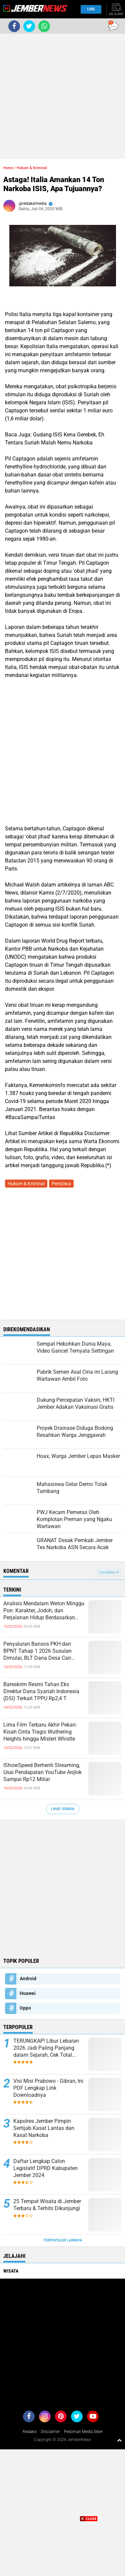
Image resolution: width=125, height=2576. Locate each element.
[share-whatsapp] (44, 26)
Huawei (28, 1993)
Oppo (25, 2008)
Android (28, 1978)
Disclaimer (50, 2431)
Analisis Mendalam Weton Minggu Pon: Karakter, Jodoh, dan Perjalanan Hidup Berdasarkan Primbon (43, 1610)
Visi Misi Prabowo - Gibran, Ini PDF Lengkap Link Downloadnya (48, 2088)
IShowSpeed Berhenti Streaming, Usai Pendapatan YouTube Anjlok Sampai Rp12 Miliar (42, 1772)
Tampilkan (108, 1572)
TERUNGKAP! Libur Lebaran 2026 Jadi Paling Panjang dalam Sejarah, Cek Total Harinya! (46, 2048)
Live (89, 9)
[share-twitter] (29, 26)
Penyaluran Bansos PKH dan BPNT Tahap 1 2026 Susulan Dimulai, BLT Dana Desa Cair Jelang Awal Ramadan (37, 1651)
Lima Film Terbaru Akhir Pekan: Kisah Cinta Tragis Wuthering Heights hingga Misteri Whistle (40, 1732)
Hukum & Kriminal (32, 168)
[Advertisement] (62, 96)
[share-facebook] (14, 26)
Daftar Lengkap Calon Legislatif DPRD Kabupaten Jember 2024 (45, 2168)
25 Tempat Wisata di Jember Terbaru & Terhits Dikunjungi (47, 2204)
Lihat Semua (62, 1809)
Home (8, 168)
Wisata (10, 2271)
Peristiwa (61, 1183)
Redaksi (30, 2431)
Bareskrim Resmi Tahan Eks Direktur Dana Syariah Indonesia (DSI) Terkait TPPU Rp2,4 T (41, 1691)
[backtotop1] (119, 2440)
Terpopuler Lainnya (62, 2240)
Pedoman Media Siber (83, 2431)
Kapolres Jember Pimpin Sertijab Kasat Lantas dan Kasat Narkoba (43, 2128)
